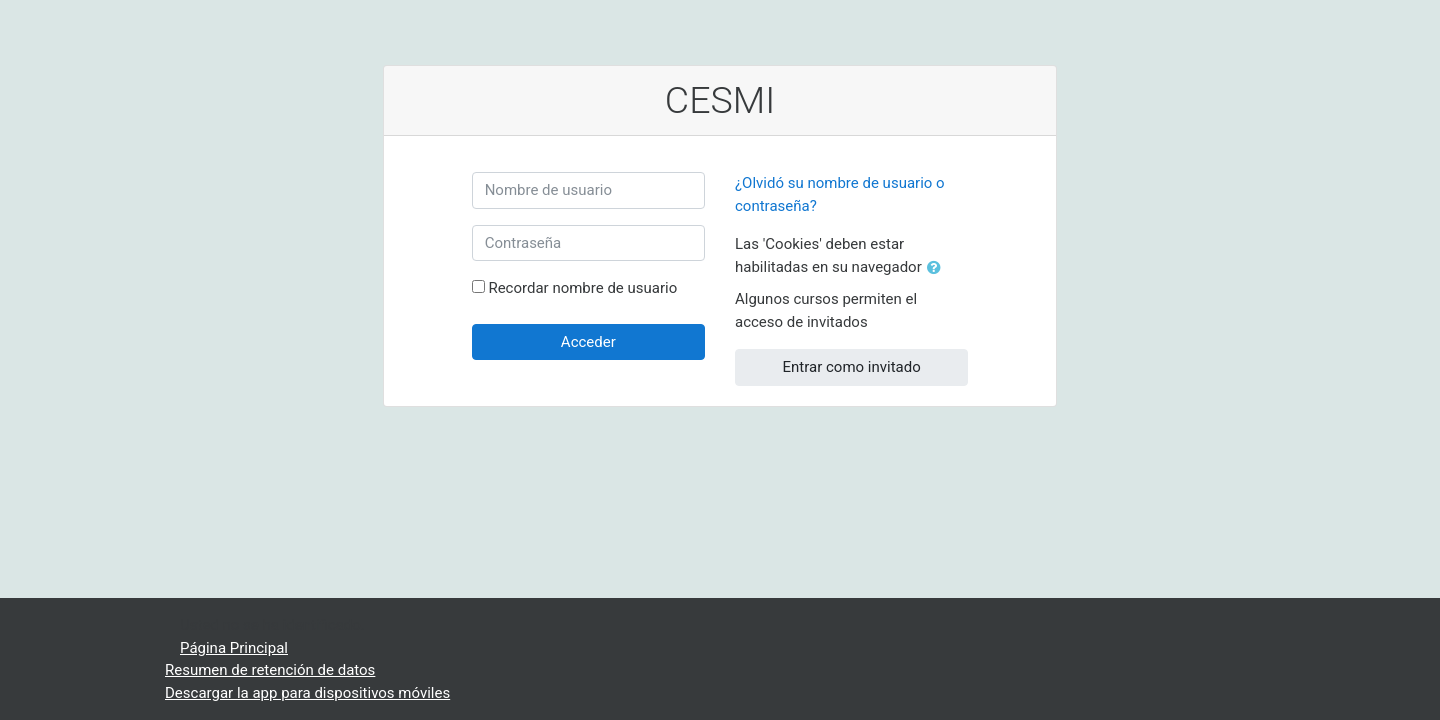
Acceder (588, 342)
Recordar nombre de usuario (582, 288)
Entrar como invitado (852, 367)
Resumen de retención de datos (270, 670)
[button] (938, 268)
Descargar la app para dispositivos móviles (307, 693)
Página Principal (234, 648)
